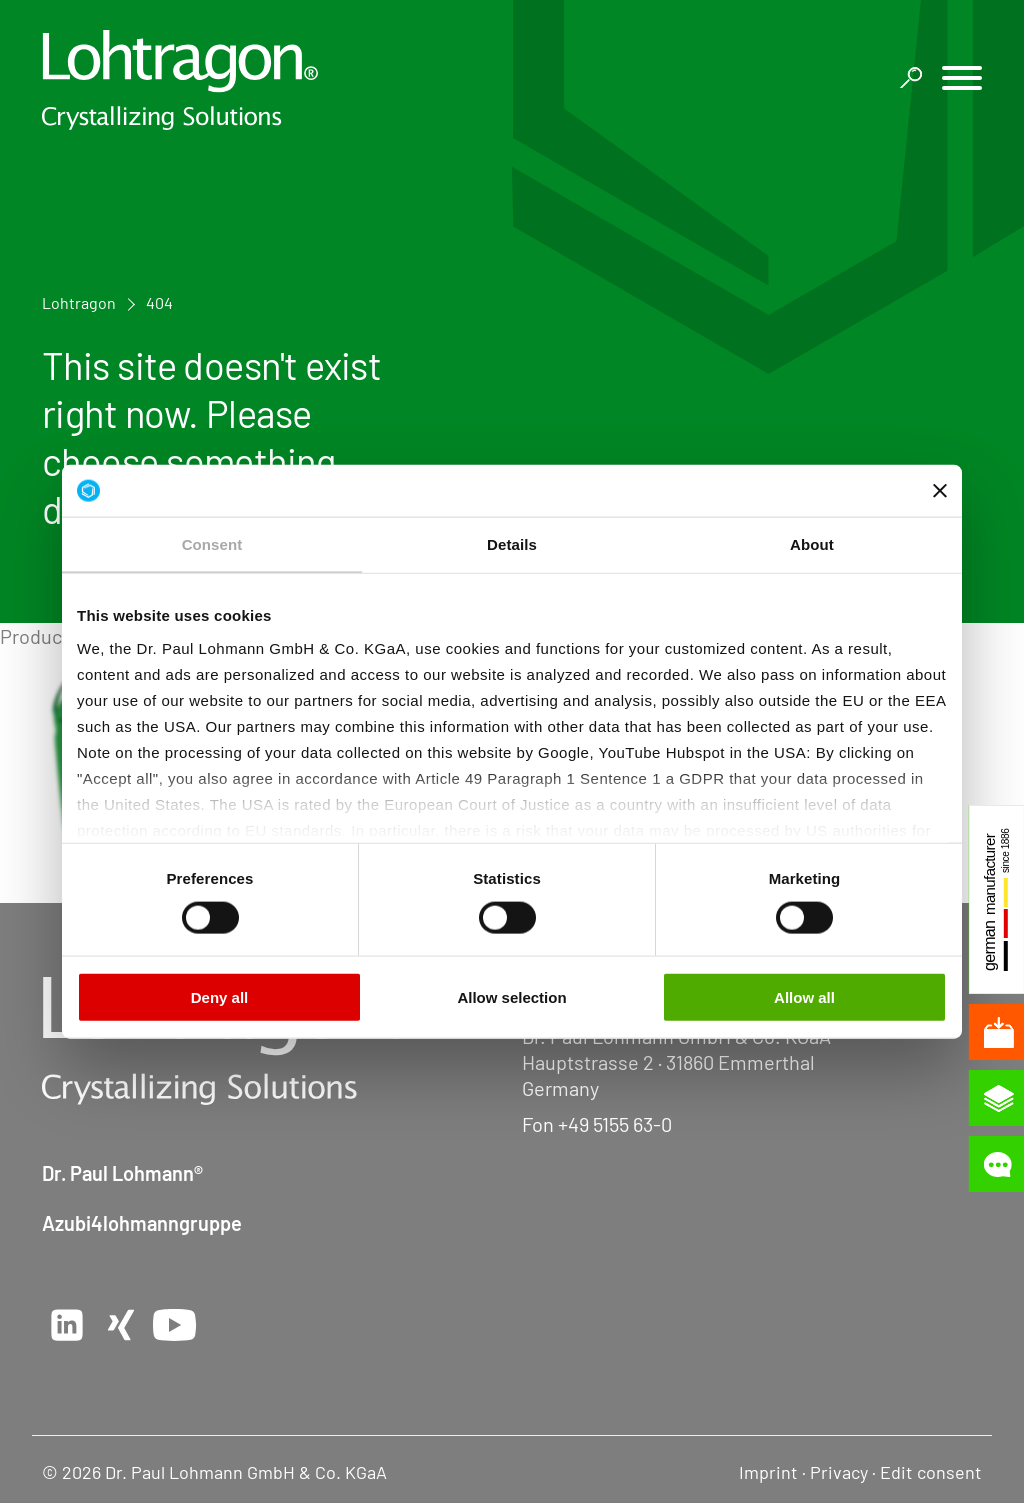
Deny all (220, 997)
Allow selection (511, 997)
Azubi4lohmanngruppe (142, 1223)
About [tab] (812, 544)
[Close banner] (940, 490)
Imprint (768, 1472)
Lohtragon (79, 302)
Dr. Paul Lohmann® (122, 1173)
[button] (962, 80)
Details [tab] (512, 544)
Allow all (804, 997)
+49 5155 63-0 (615, 1124)
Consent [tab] (212, 544)
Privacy (839, 1472)
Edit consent (931, 1472)
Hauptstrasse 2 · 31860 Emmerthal (668, 1062)
